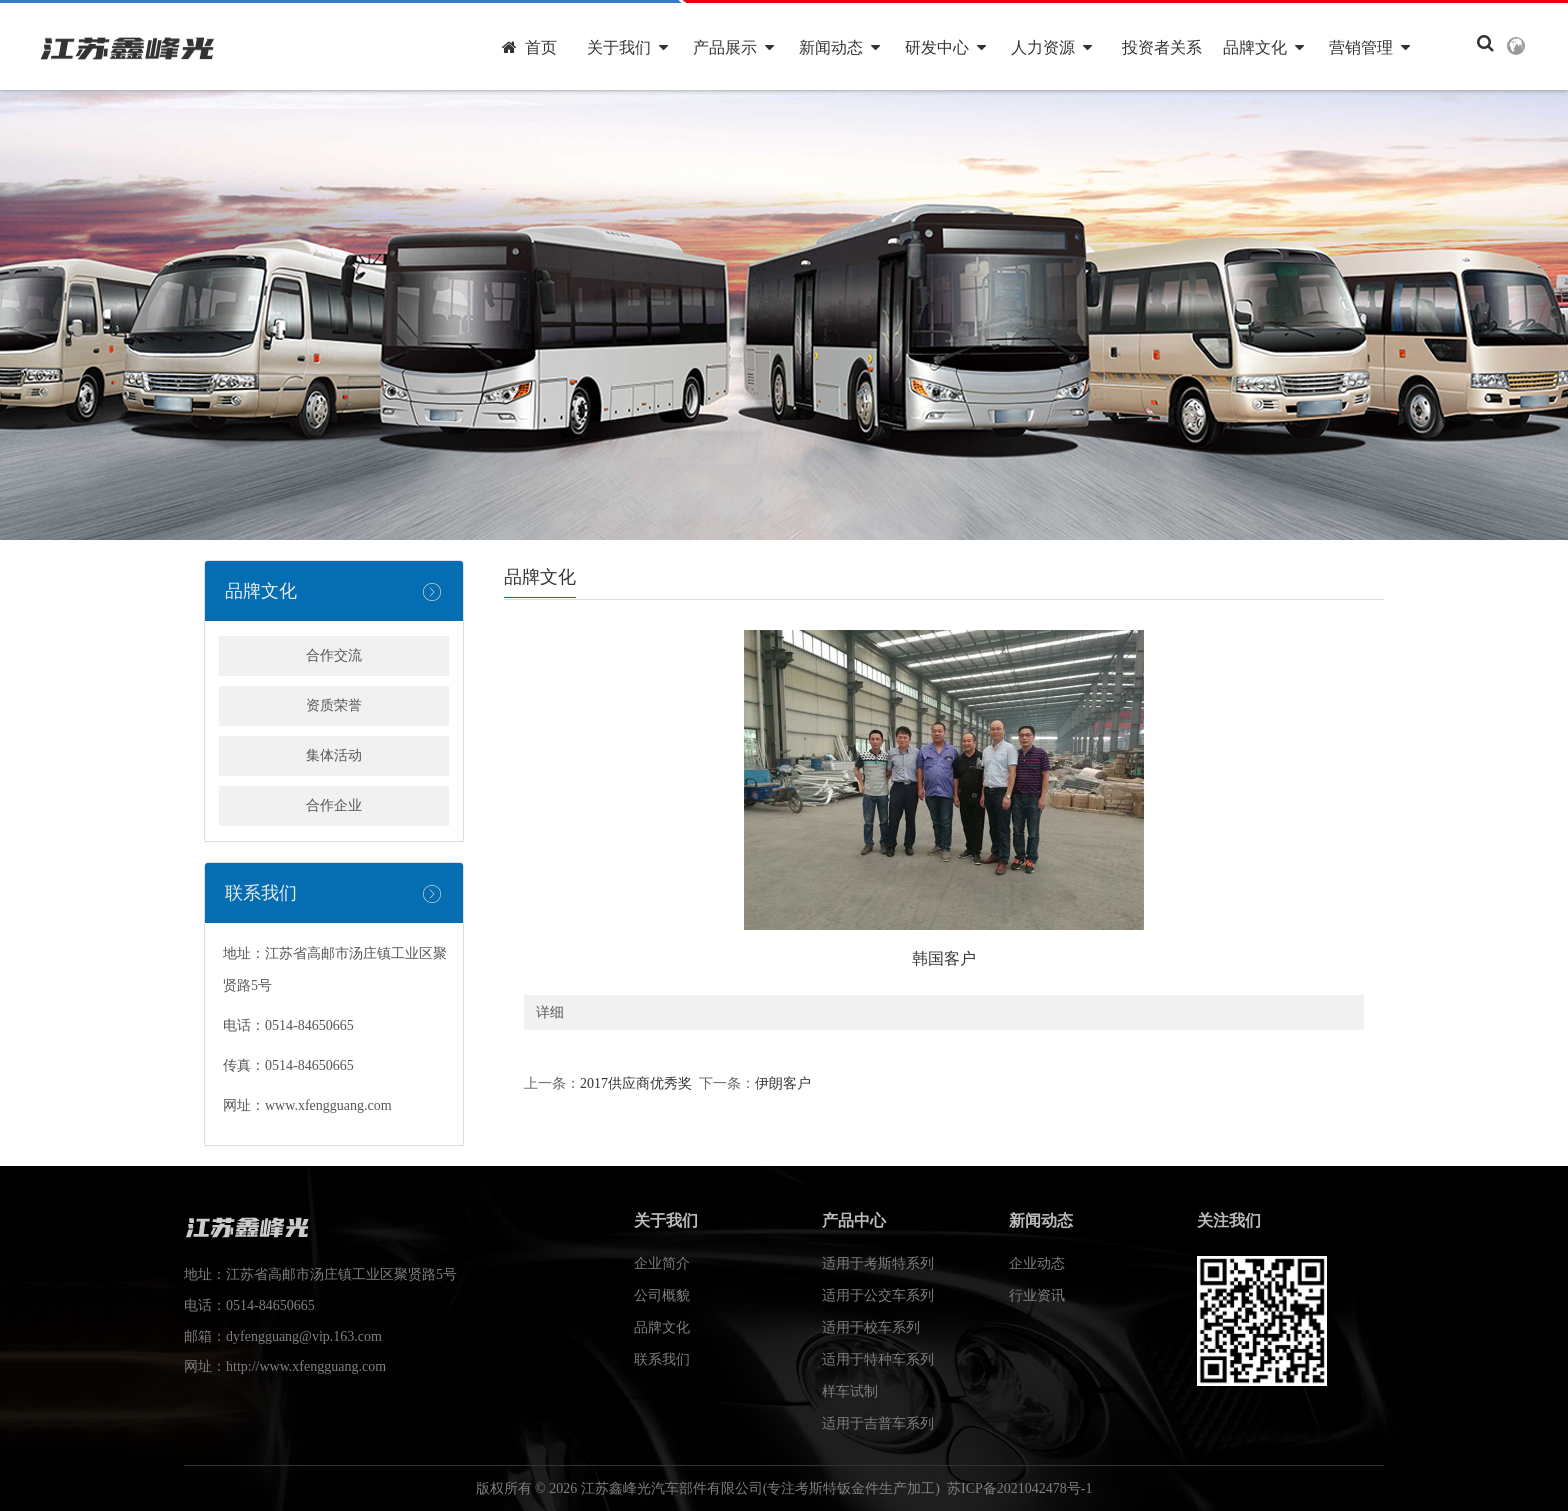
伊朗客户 (783, 1083)
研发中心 (945, 47)
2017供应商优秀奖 (636, 1083)
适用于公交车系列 (878, 1295)
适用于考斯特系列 (878, 1263)
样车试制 (850, 1391)
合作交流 (334, 655)
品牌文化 (1263, 47)
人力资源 (1051, 47)
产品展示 (733, 47)
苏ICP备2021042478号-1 (1019, 1488)
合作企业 (334, 805)
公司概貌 (662, 1295)
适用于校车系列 (871, 1327)
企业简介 (662, 1263)
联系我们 (662, 1359)
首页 (529, 47)
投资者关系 (1162, 47)
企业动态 (1037, 1263)
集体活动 (334, 755)
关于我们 (627, 47)
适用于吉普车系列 (878, 1423)
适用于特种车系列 (878, 1359)
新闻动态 (839, 47)
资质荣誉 (334, 705)
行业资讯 (1037, 1295)
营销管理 (1369, 47)
